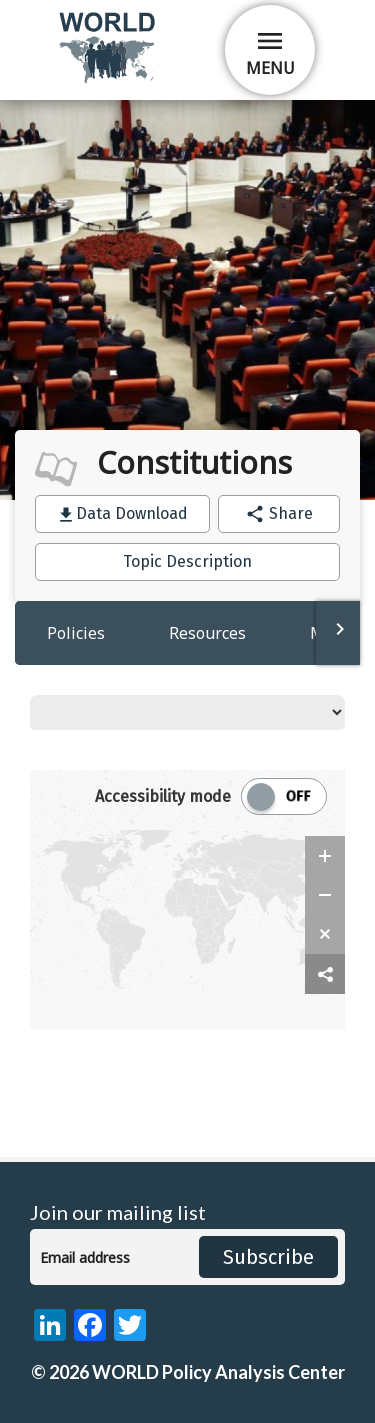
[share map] (325, 974)
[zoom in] (325, 856)
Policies (76, 633)
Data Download (132, 513)
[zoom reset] (325, 934)
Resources (207, 633)
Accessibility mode (163, 796)
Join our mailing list (118, 1212)
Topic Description (187, 561)
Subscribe (268, 1257)
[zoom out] (325, 895)
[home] (109, 79)
